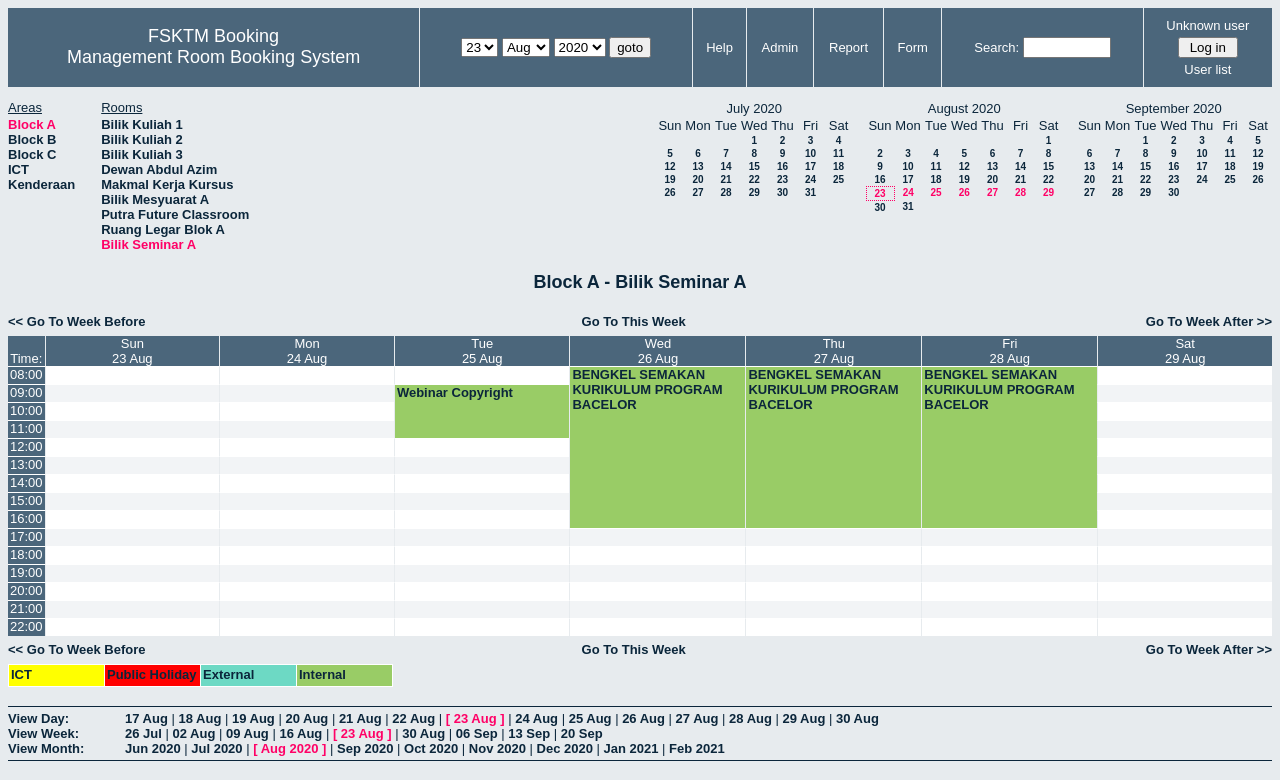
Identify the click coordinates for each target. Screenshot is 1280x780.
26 (669, 192)
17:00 (26, 536)
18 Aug (199, 718)
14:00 (26, 482)
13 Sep (529, 733)
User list (1207, 69)
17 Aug (146, 718)
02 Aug (193, 733)
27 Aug (697, 718)
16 (782, 166)
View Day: (38, 718)
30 (782, 192)
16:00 (26, 518)
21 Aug (360, 718)
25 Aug (590, 718)
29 (754, 192)
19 (669, 179)
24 (810, 179)
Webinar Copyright (455, 392)
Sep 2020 (365, 748)
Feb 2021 (697, 748)
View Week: (43, 733)
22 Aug (413, 718)
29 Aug (804, 718)
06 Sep (477, 733)
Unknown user (1207, 25)
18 (838, 166)
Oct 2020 (431, 748)
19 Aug (253, 718)
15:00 (26, 500)
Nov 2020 (497, 748)
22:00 (26, 626)
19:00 (26, 572)
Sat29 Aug (1185, 351)
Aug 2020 (290, 748)
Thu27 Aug (834, 351)
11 (838, 153)
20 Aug (306, 718)
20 (697, 179)
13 (697, 166)
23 (782, 179)
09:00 (26, 392)
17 (810, 166)
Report (848, 47)
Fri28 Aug (1010, 351)
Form (913, 47)
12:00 (26, 446)
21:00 (26, 608)
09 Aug (247, 733)
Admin (779, 47)
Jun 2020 (153, 748)
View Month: (46, 748)
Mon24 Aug (307, 351)
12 (669, 166)
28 (725, 192)
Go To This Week (634, 321)
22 (754, 179)
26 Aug (643, 718)
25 (838, 179)
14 (725, 166)
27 (697, 192)
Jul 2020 (216, 748)
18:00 (26, 554)
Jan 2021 (631, 748)
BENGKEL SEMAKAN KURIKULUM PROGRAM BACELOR (647, 389)
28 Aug (750, 718)
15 (754, 166)
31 (810, 192)
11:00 (26, 428)
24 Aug (536, 718)
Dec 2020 (565, 748)
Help (719, 47)
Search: (996, 47)
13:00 (26, 464)
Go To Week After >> (1209, 321)
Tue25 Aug (482, 351)
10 (810, 153)
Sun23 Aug (132, 351)
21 (725, 179)
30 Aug (857, 718)
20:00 (26, 590)
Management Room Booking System (213, 57)
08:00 (26, 374)
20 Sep (582, 733)
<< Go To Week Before (77, 321)
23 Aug (475, 718)
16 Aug (300, 733)
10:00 (26, 410)
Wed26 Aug (658, 351)
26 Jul (143, 733)
